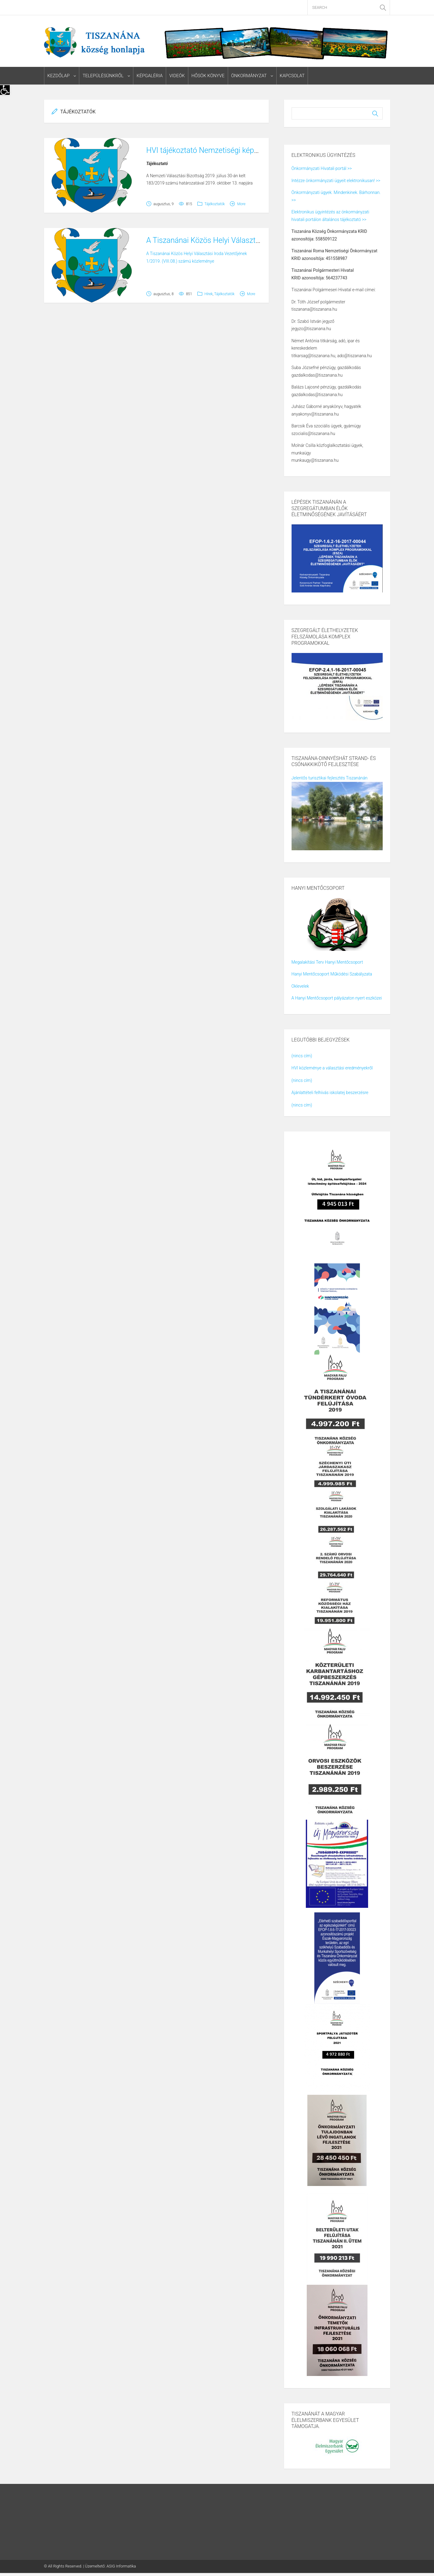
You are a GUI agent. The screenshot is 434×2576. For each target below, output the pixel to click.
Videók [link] (176, 75)
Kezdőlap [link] (58, 75)
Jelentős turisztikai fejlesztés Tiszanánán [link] (329, 777)
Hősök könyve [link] (207, 75)
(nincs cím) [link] (302, 1055)
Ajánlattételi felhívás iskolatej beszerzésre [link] (330, 1092)
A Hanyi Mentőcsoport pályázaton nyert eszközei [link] (337, 998)
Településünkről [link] (103, 75)
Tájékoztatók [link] (214, 204)
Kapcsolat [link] (291, 75)
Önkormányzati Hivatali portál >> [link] (322, 168)
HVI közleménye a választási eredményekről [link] (332, 1068)
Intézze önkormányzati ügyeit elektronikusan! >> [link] (336, 180)
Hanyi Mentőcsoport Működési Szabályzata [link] (332, 974)
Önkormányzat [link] (248, 75)
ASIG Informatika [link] (121, 2566)
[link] (5, 90)
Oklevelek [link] (300, 986)
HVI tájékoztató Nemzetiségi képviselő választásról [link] (230, 150)
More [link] (241, 204)
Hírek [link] (208, 294)
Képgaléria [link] (149, 75)
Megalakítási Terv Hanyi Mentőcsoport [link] (327, 962)
